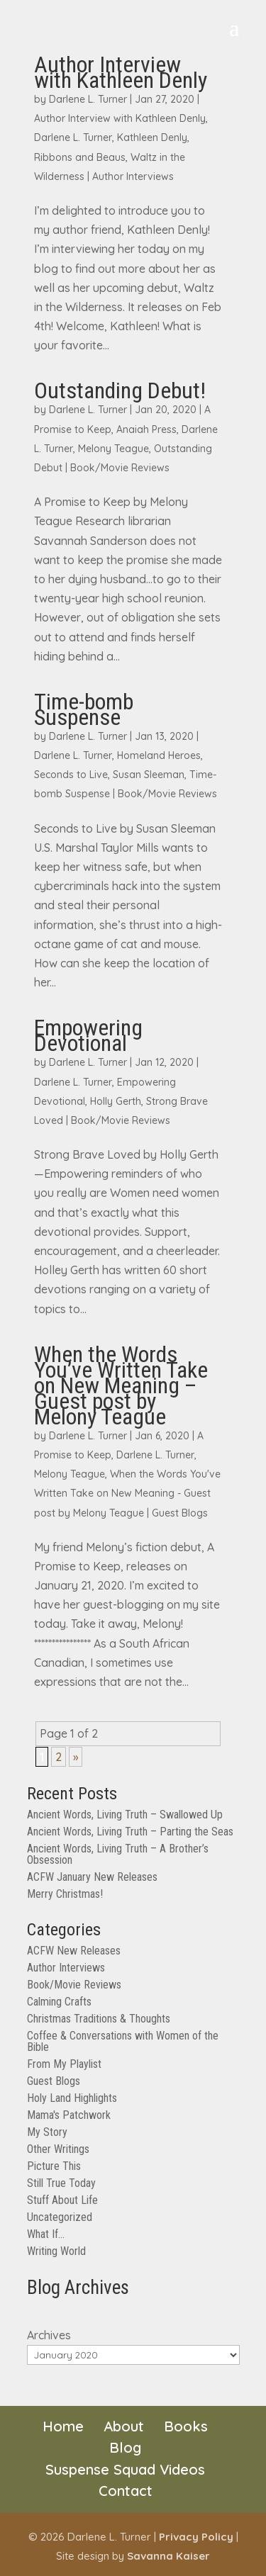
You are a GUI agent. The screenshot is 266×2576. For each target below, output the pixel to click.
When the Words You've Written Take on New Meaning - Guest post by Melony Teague (127, 1493)
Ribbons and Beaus (80, 157)
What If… (46, 2234)
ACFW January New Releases (92, 1877)
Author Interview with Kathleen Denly (120, 72)
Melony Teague (113, 448)
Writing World (56, 2251)
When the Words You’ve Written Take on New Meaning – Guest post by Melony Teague (121, 1385)
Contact (126, 2490)
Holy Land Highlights (72, 2098)
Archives (49, 2335)
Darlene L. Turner (88, 99)
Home (63, 2426)
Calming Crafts (59, 2001)
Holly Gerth (115, 1101)
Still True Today (61, 2183)
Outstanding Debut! (120, 390)
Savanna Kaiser (168, 2556)
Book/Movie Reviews (120, 467)
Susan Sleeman (148, 774)
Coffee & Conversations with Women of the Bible (122, 2041)
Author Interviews (133, 176)
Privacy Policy (196, 2536)
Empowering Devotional (88, 1035)
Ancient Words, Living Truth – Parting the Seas (130, 1831)
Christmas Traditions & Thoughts (98, 2018)
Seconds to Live (71, 774)
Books (186, 2426)
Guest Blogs (180, 1513)
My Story (47, 2132)
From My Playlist (64, 2064)
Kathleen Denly (152, 137)
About (124, 2426)
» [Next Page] (75, 1757)
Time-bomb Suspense (83, 709)
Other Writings (58, 2149)
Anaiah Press (146, 429)
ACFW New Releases (74, 1950)
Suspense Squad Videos (125, 2469)
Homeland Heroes (159, 755)
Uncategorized (59, 2217)
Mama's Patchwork (69, 2115)
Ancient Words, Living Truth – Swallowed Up (125, 1814)
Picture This (54, 2166)
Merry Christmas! (65, 1894)
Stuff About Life (62, 2200)
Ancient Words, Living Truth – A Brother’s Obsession (118, 1854)
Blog (125, 2447)
